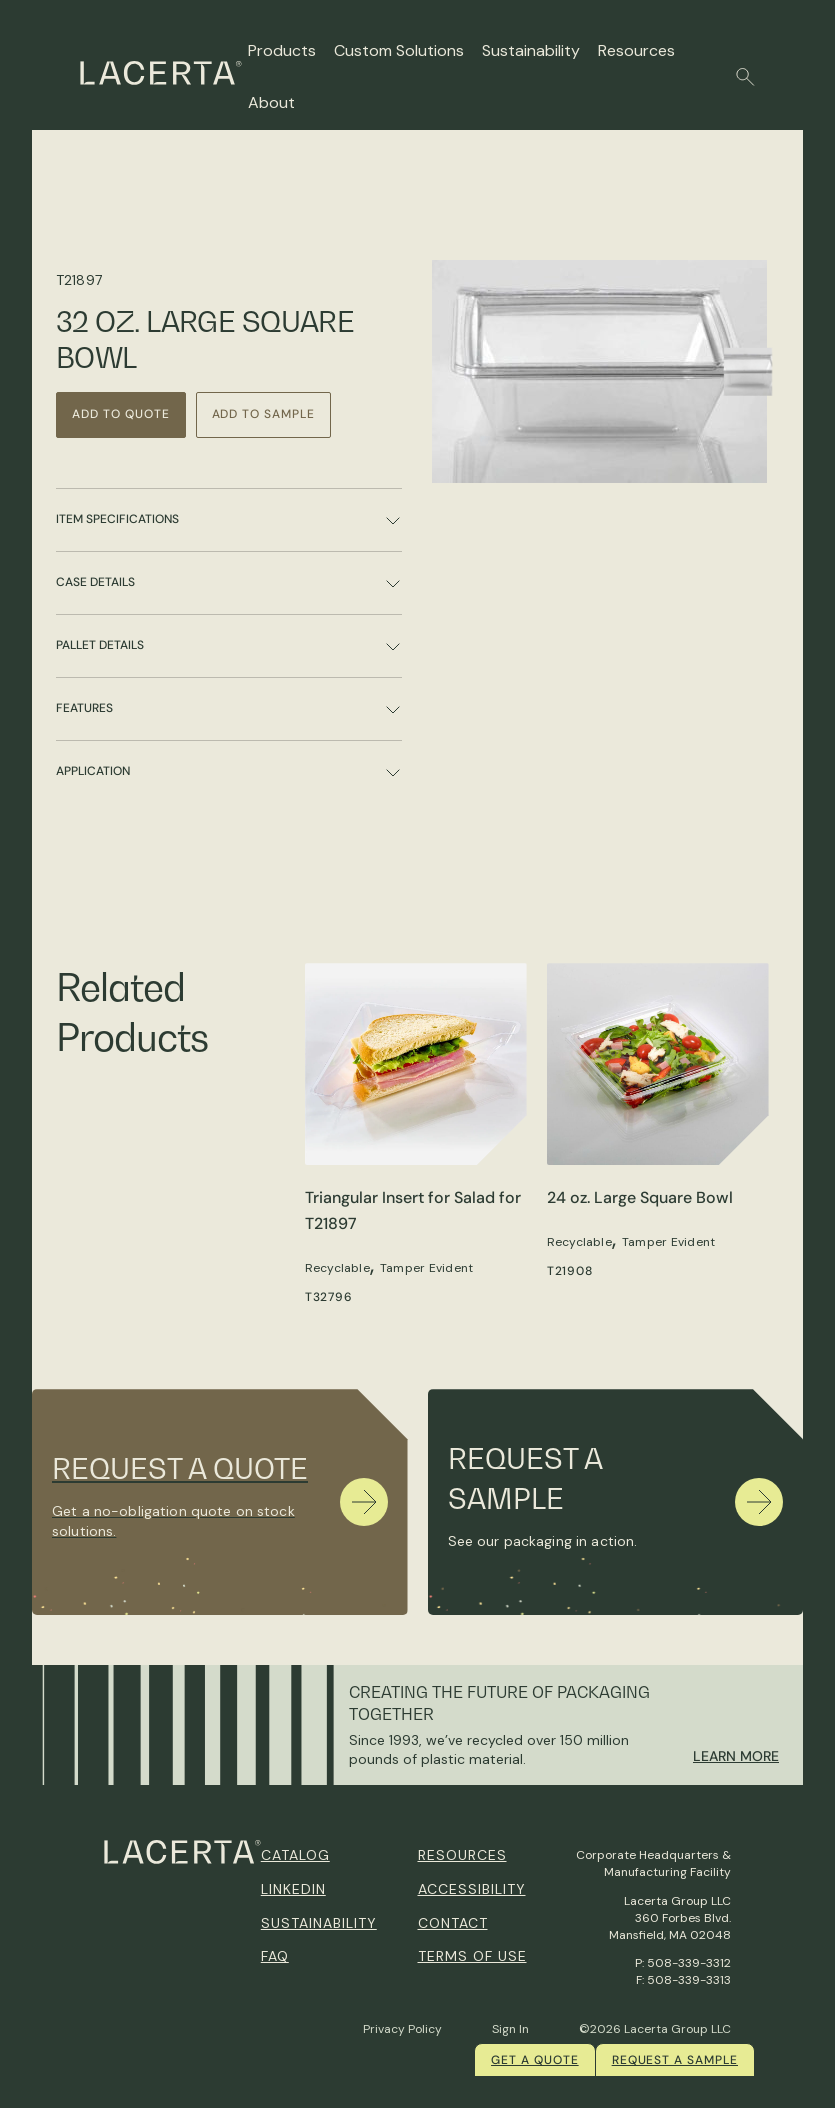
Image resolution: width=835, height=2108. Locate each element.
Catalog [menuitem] (295, 1855)
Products (282, 50)
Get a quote (535, 2060)
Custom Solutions (399, 50)
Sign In (510, 2029)
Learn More (736, 1756)
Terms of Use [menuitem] (472, 1956)
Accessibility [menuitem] (472, 1889)
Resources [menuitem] (462, 1855)
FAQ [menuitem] (275, 1956)
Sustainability (531, 50)
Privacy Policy (402, 2029)
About (271, 102)
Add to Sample (263, 414)
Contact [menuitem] (453, 1923)
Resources (636, 50)
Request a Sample (675, 2060)
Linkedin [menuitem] (293, 1889)
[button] (745, 77)
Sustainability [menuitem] (319, 1923)
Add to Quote (121, 414)
